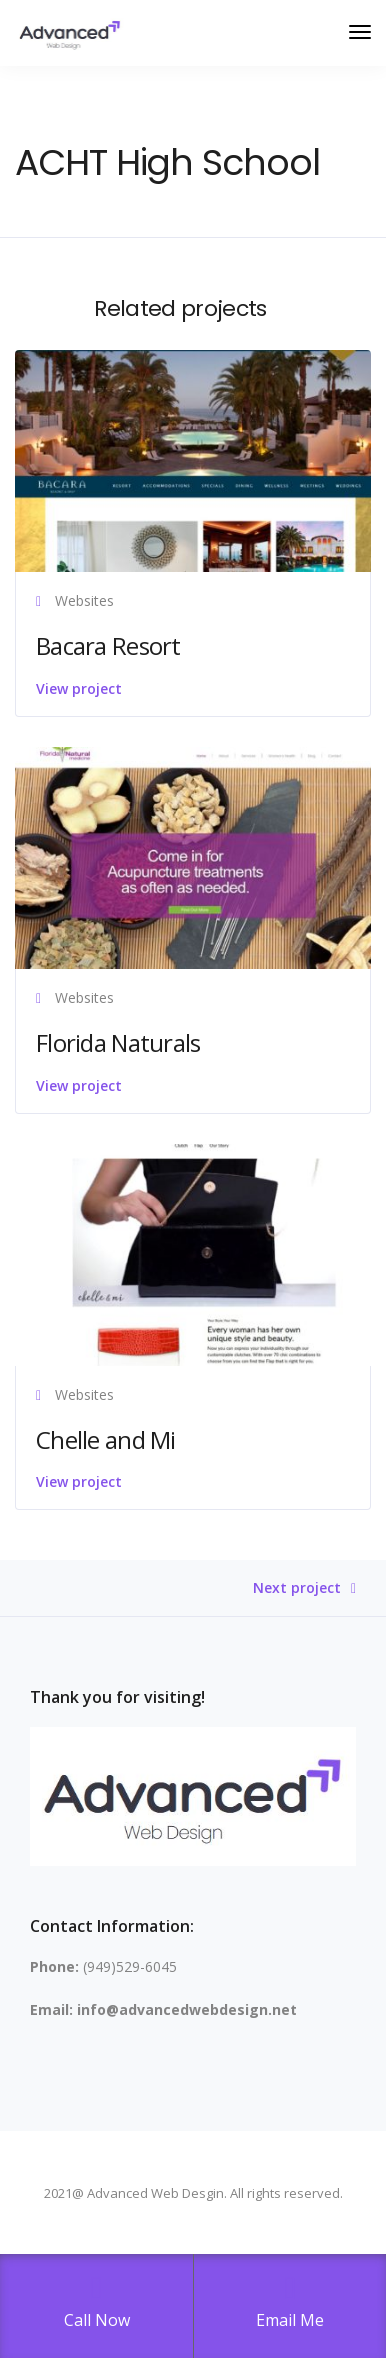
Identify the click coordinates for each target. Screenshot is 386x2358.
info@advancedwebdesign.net (187, 2009)
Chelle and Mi (106, 1439)
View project (79, 688)
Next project (297, 1588)
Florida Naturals (118, 1042)
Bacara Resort (108, 645)
